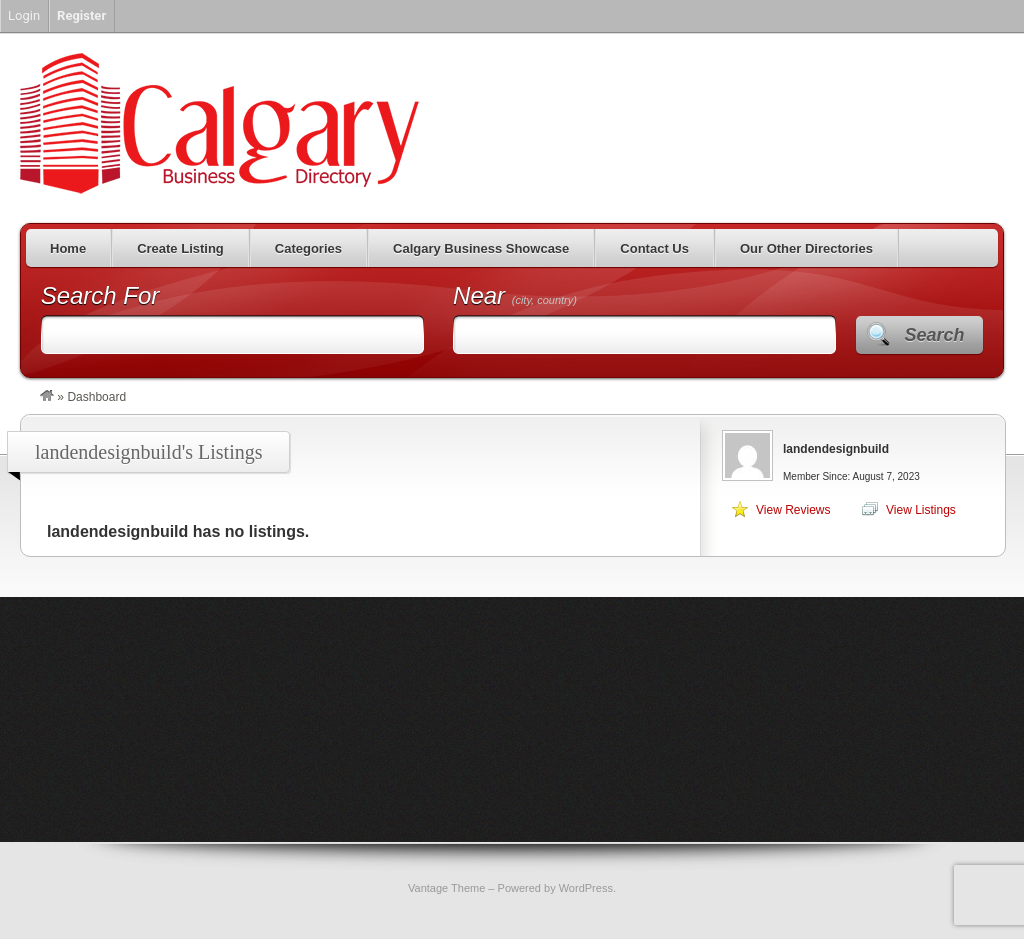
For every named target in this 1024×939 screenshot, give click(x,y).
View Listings (921, 510)
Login (24, 15)
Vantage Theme (446, 888)
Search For (100, 295)
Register (81, 15)
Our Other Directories (806, 248)
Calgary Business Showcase (481, 248)
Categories (308, 248)
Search (934, 335)
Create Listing (180, 248)
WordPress (586, 888)
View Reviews (793, 510)
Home (68, 248)
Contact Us (654, 248)
